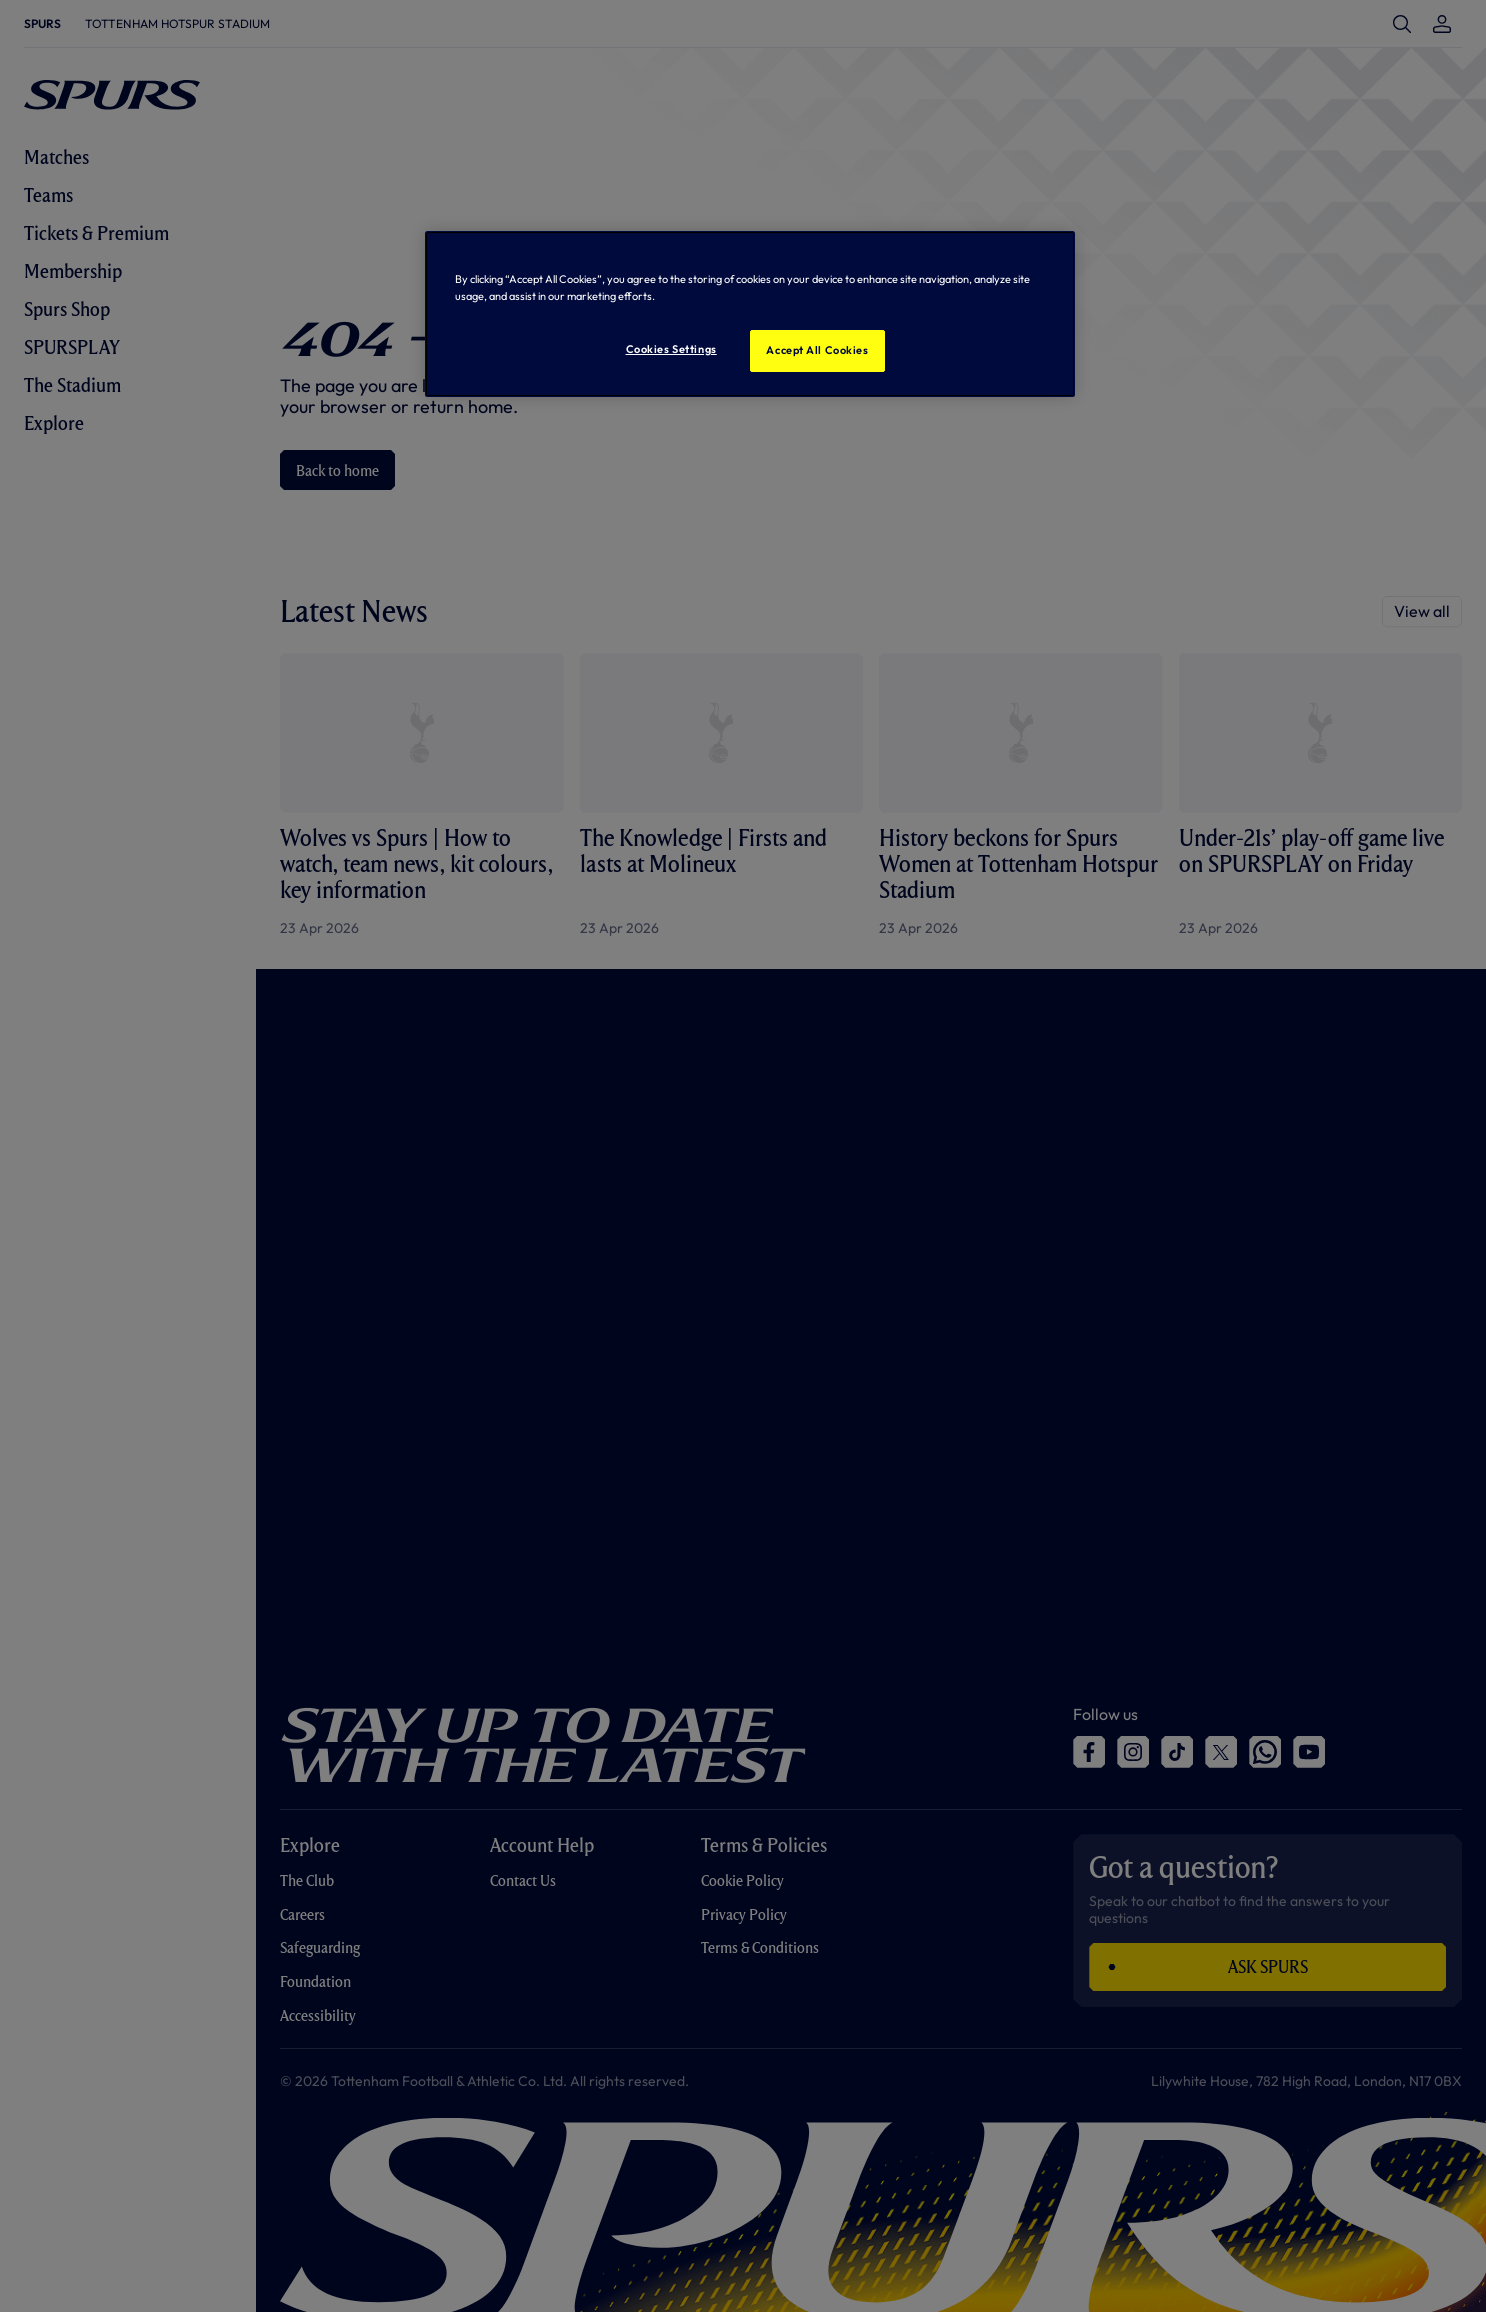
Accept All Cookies (817, 350)
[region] (750, 314)
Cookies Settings (671, 349)
